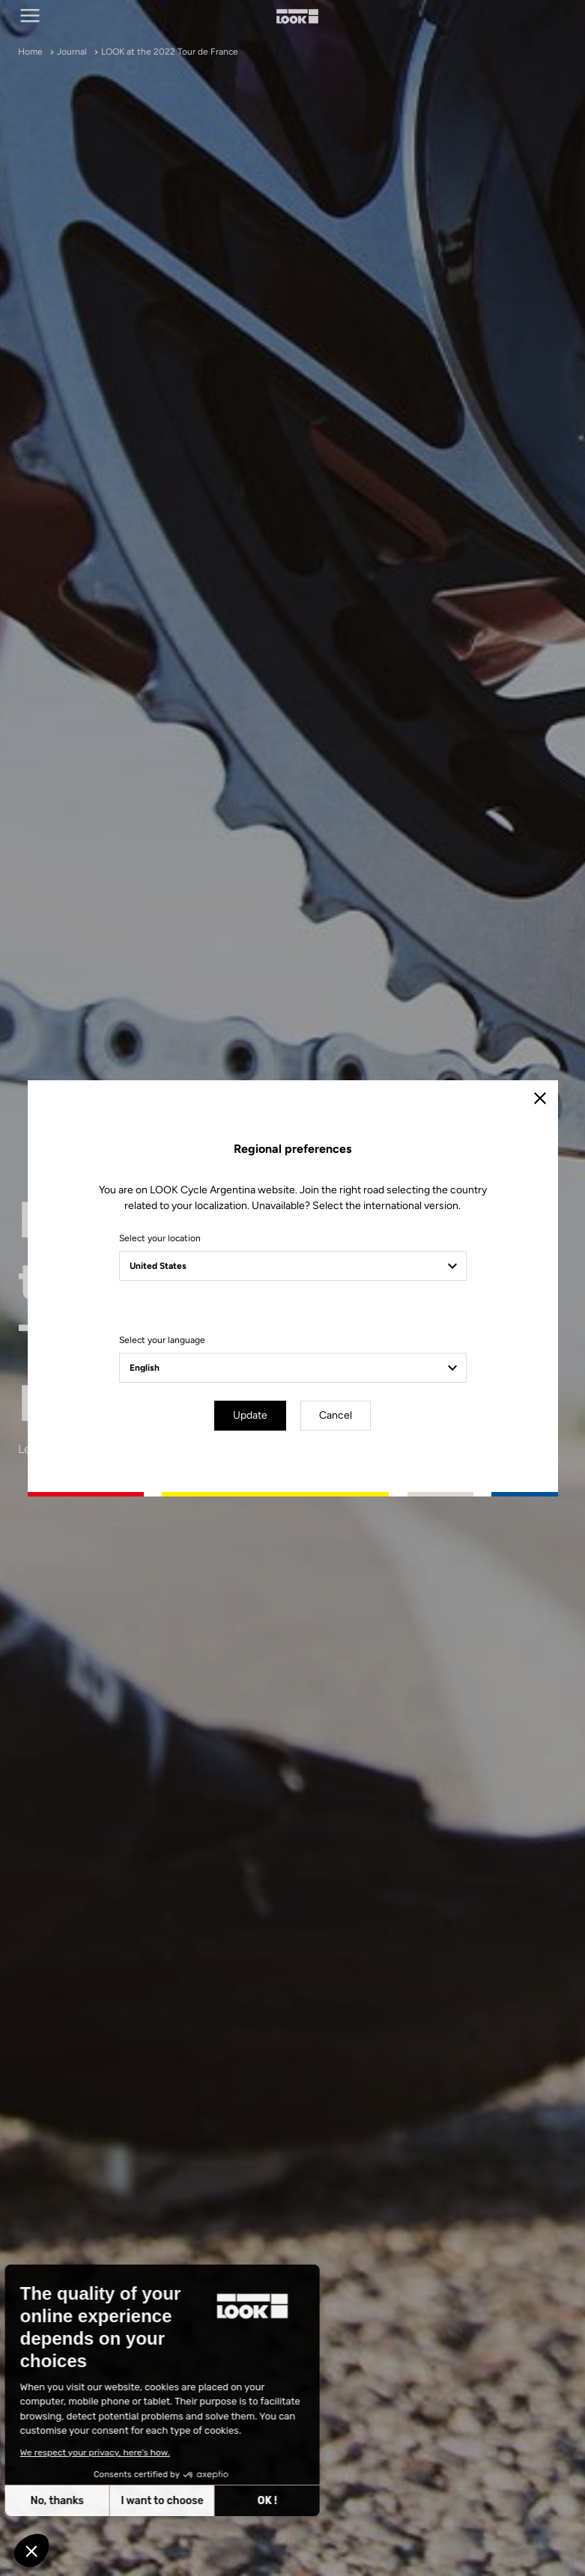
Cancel (335, 1415)
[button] (31, 2551)
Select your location (160, 1238)
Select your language (162, 1340)
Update (250, 1415)
